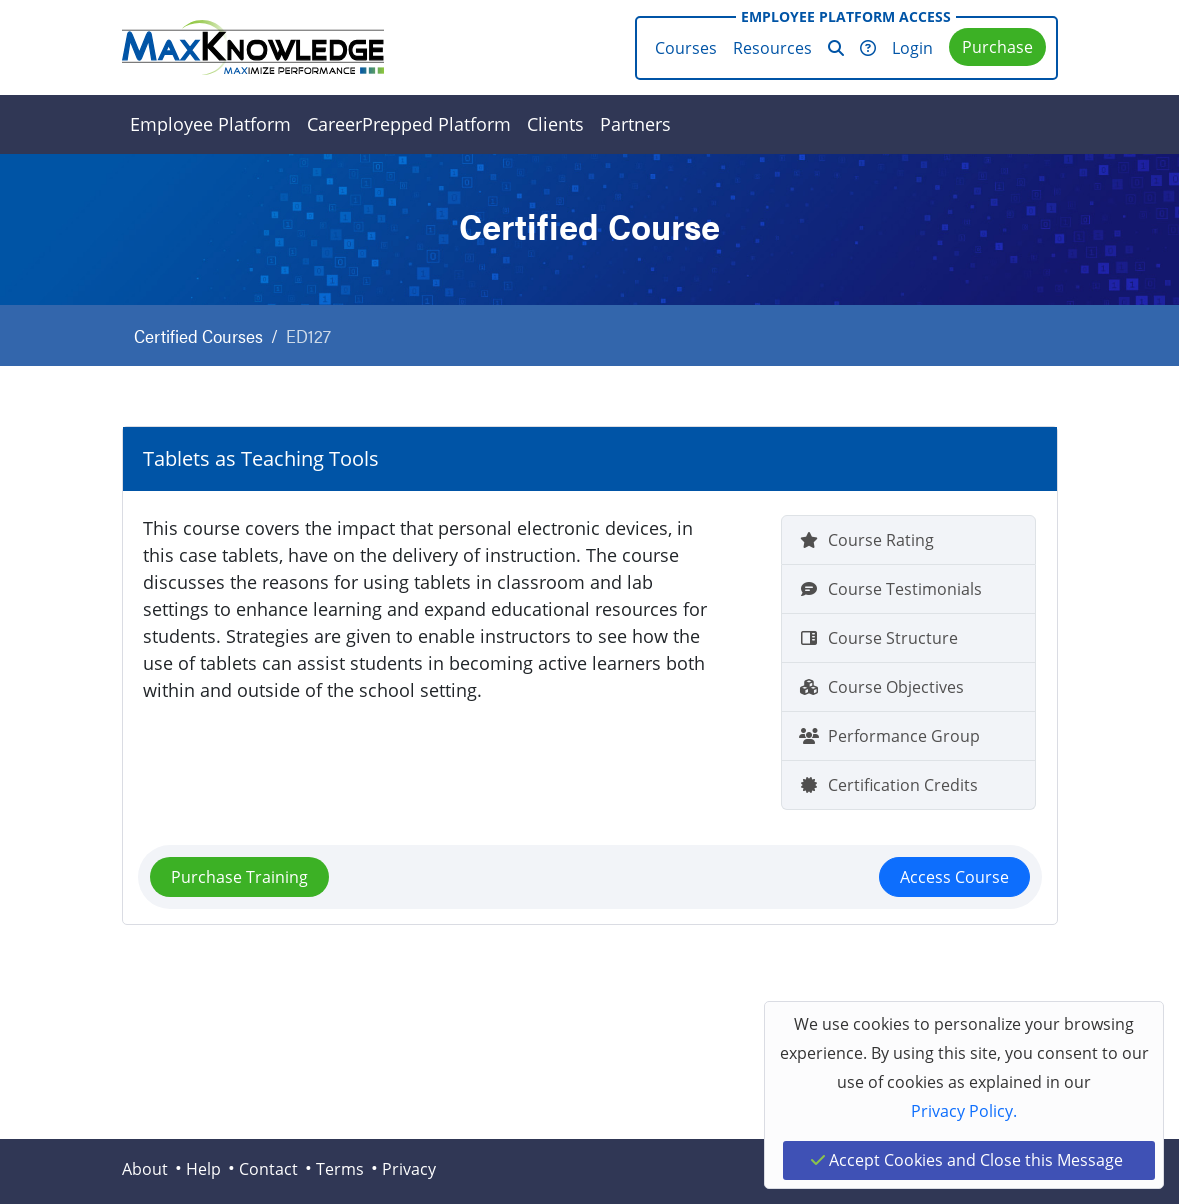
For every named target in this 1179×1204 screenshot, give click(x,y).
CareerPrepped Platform (409, 124)
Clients (555, 124)
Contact (268, 1169)
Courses (686, 48)
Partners (635, 124)
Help (203, 1169)
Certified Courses (198, 335)
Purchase (997, 47)
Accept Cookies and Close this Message (967, 1160)
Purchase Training (239, 877)
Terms (340, 1169)
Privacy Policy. (964, 1111)
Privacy (409, 1169)
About (145, 1169)
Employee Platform (210, 124)
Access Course (954, 877)
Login (912, 48)
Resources (772, 48)
